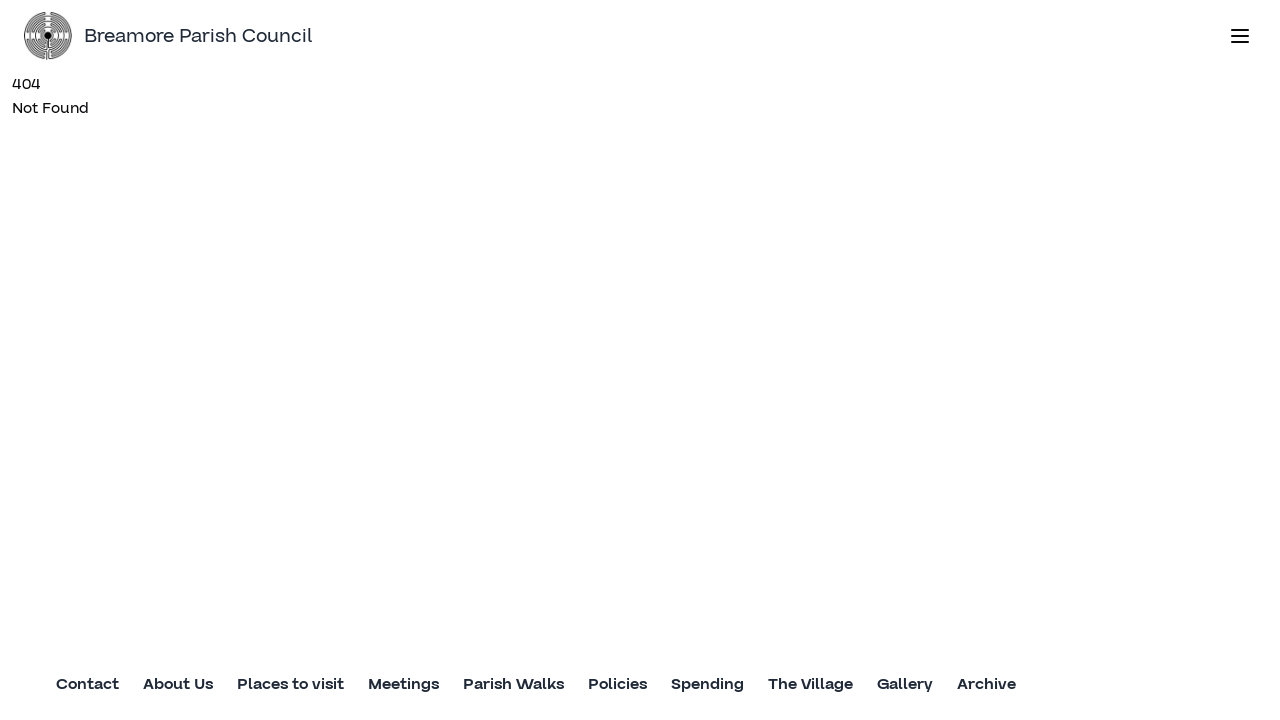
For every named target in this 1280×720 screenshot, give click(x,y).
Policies (617, 684)
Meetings (403, 684)
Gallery (905, 684)
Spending (707, 684)
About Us (178, 684)
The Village (810, 684)
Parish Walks (513, 684)
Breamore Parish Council (168, 36)
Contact (87, 684)
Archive (986, 684)
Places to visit (290, 684)
